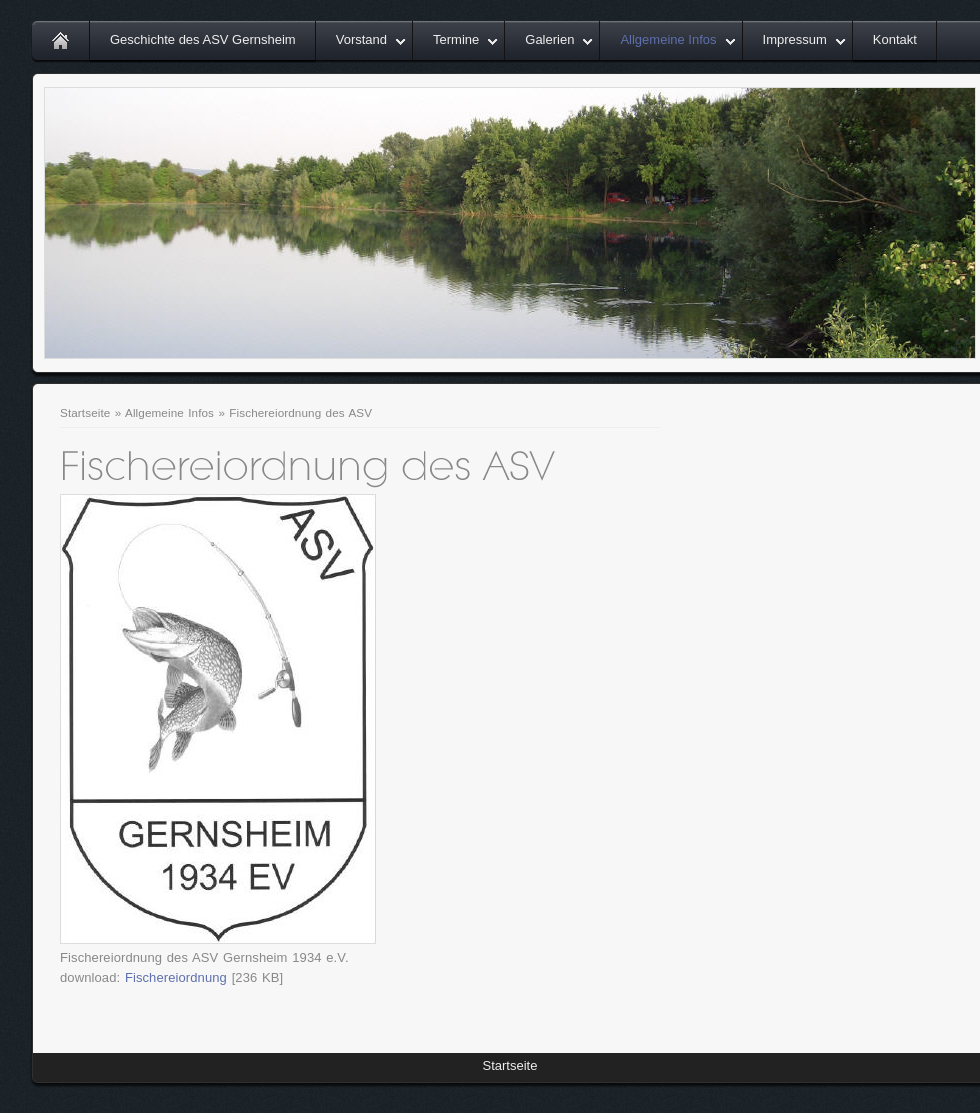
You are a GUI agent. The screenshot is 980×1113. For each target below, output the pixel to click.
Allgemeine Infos (668, 39)
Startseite (85, 412)
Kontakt (895, 39)
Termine (456, 39)
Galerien (549, 39)
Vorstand (361, 39)
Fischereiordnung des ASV (300, 412)
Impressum (795, 39)
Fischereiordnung (176, 977)
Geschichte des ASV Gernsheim (203, 39)
